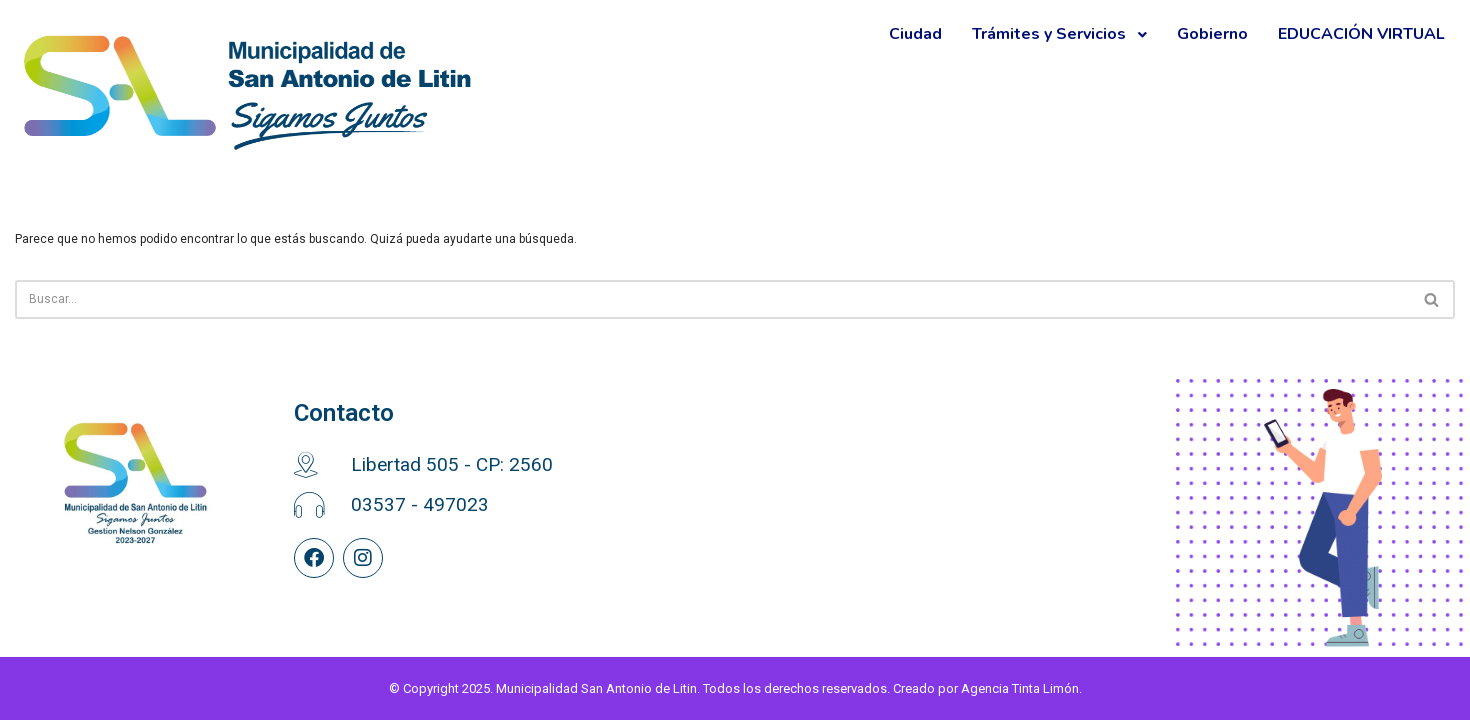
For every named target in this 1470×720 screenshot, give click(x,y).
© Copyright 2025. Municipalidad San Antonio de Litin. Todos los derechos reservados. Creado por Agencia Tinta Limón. (735, 688)
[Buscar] (712, 299)
